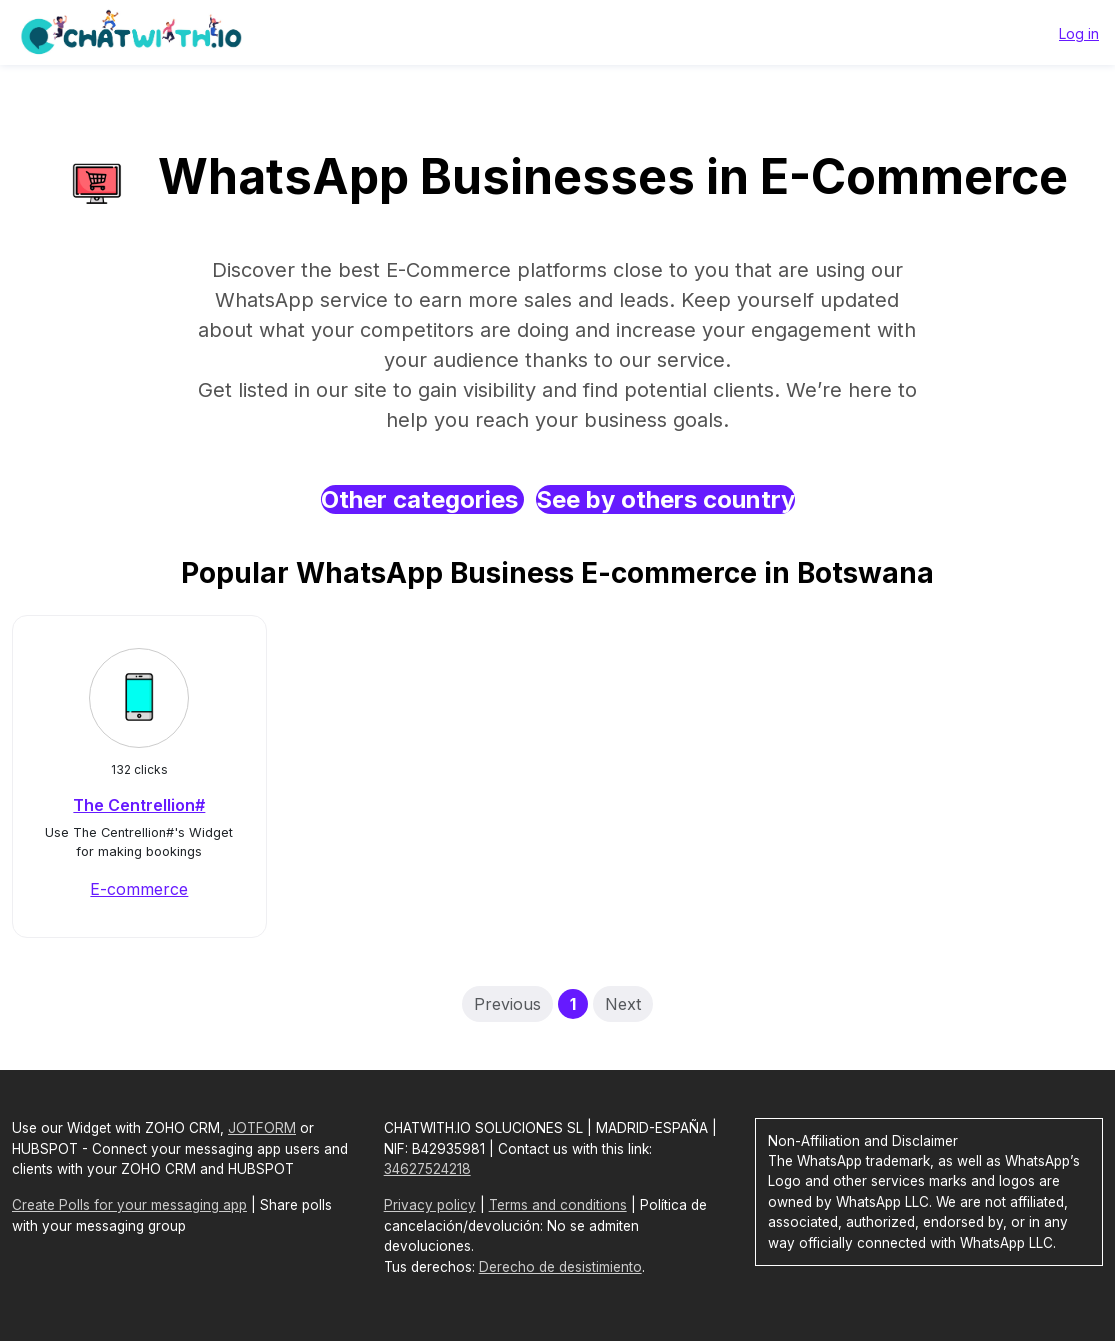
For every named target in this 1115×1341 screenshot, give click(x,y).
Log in (1079, 33)
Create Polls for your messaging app (129, 1205)
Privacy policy (430, 1205)
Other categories (422, 499)
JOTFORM (262, 1128)
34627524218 (427, 1169)
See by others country (665, 499)
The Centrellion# (139, 805)
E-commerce (139, 889)
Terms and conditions (558, 1205)
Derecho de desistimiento (560, 1267)
